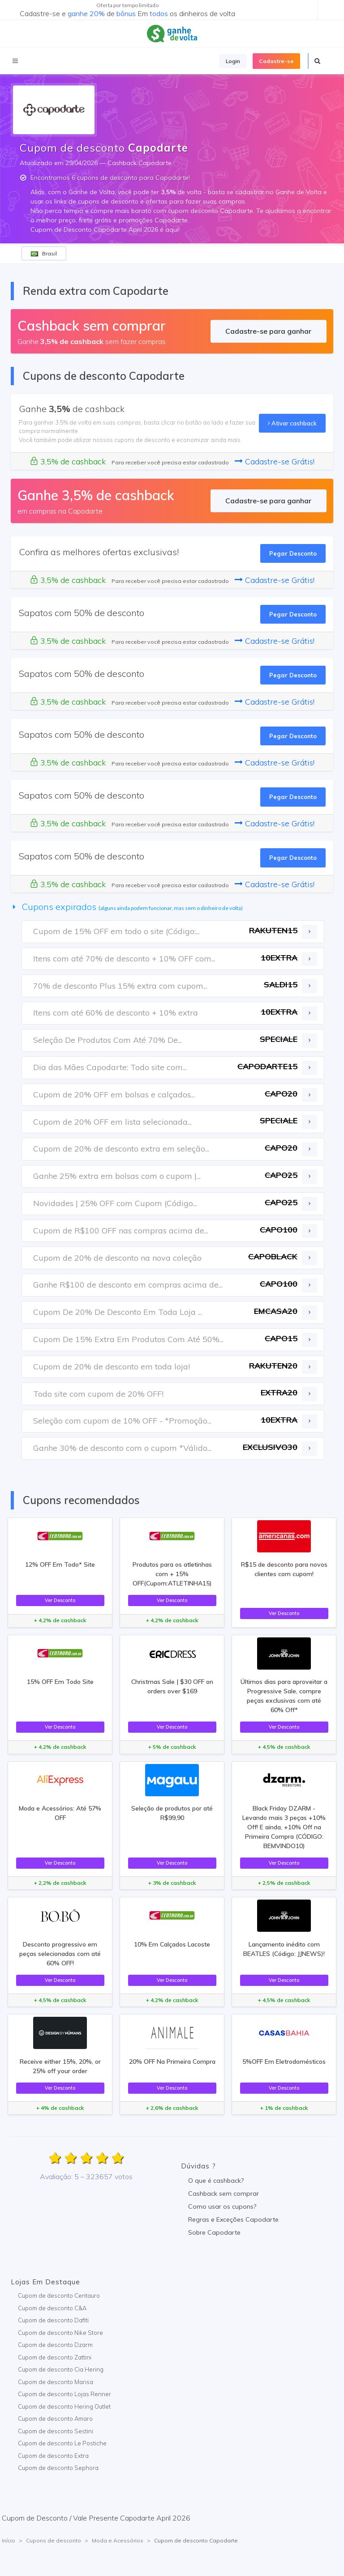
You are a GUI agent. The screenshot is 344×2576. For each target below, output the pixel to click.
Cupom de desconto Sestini (55, 2431)
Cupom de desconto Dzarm (55, 2344)
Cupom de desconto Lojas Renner (64, 2393)
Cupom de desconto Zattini (54, 2357)
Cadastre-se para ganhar (268, 331)
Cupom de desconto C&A (52, 2308)
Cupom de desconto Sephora (58, 2467)
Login (233, 61)
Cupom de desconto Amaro (55, 2418)
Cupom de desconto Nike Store (60, 2332)
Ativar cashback (292, 423)
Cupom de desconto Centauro (59, 2295)
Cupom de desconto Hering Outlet (64, 2406)
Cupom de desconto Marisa (55, 2381)
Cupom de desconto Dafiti (53, 2320)
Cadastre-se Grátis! (274, 461)
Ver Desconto (60, 1600)
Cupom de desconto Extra (53, 2455)
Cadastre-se (276, 61)
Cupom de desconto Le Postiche (62, 2443)
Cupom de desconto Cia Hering (60, 2369)
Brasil (44, 253)
